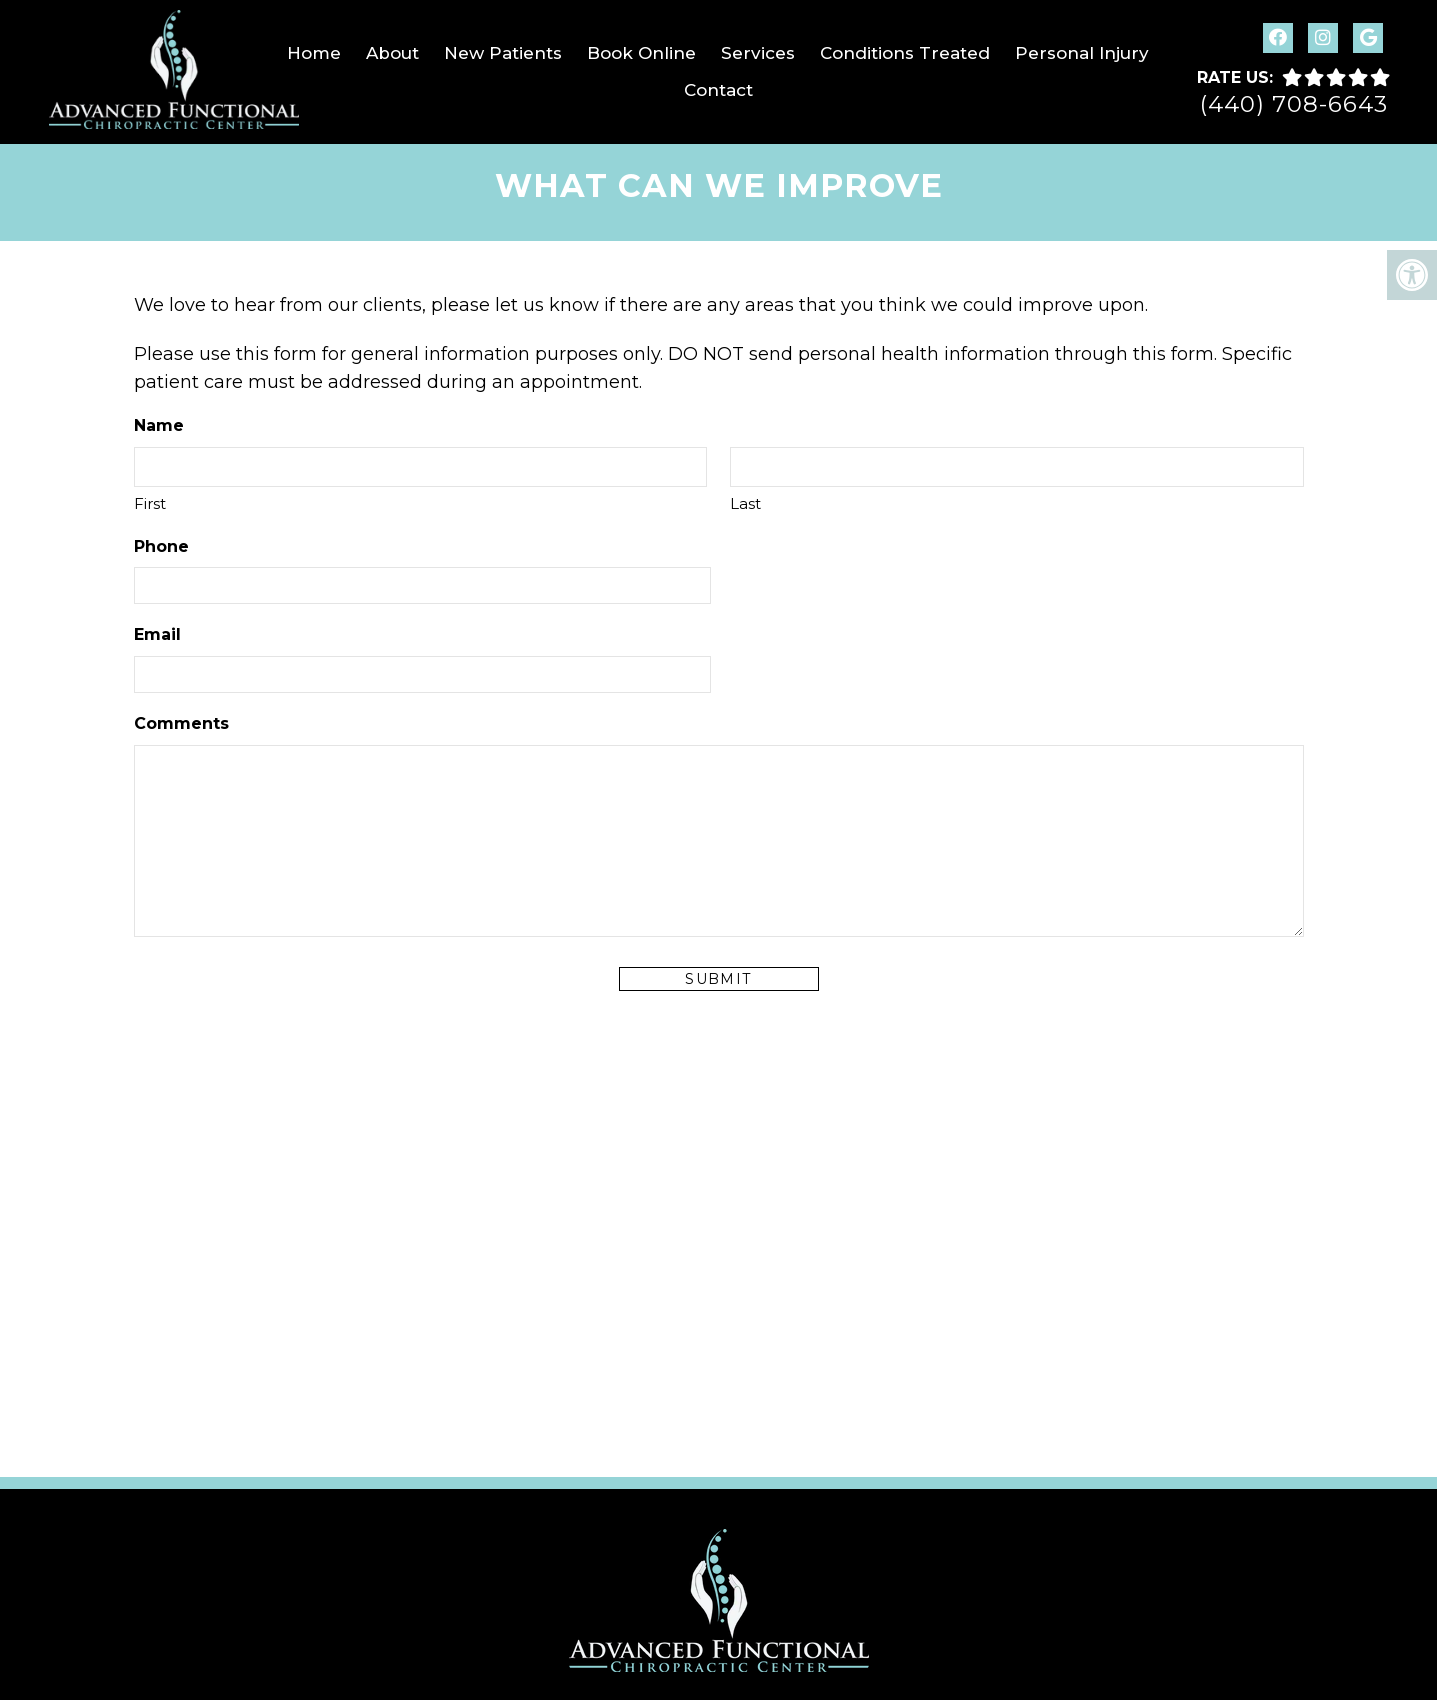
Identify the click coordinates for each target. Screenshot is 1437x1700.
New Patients (503, 53)
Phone (161, 546)
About (392, 53)
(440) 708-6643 (1294, 104)
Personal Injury (1082, 53)
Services (758, 53)
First (150, 503)
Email (157, 634)
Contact (718, 90)
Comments (181, 723)
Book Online (641, 53)
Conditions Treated (905, 53)
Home (314, 53)
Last (745, 503)
